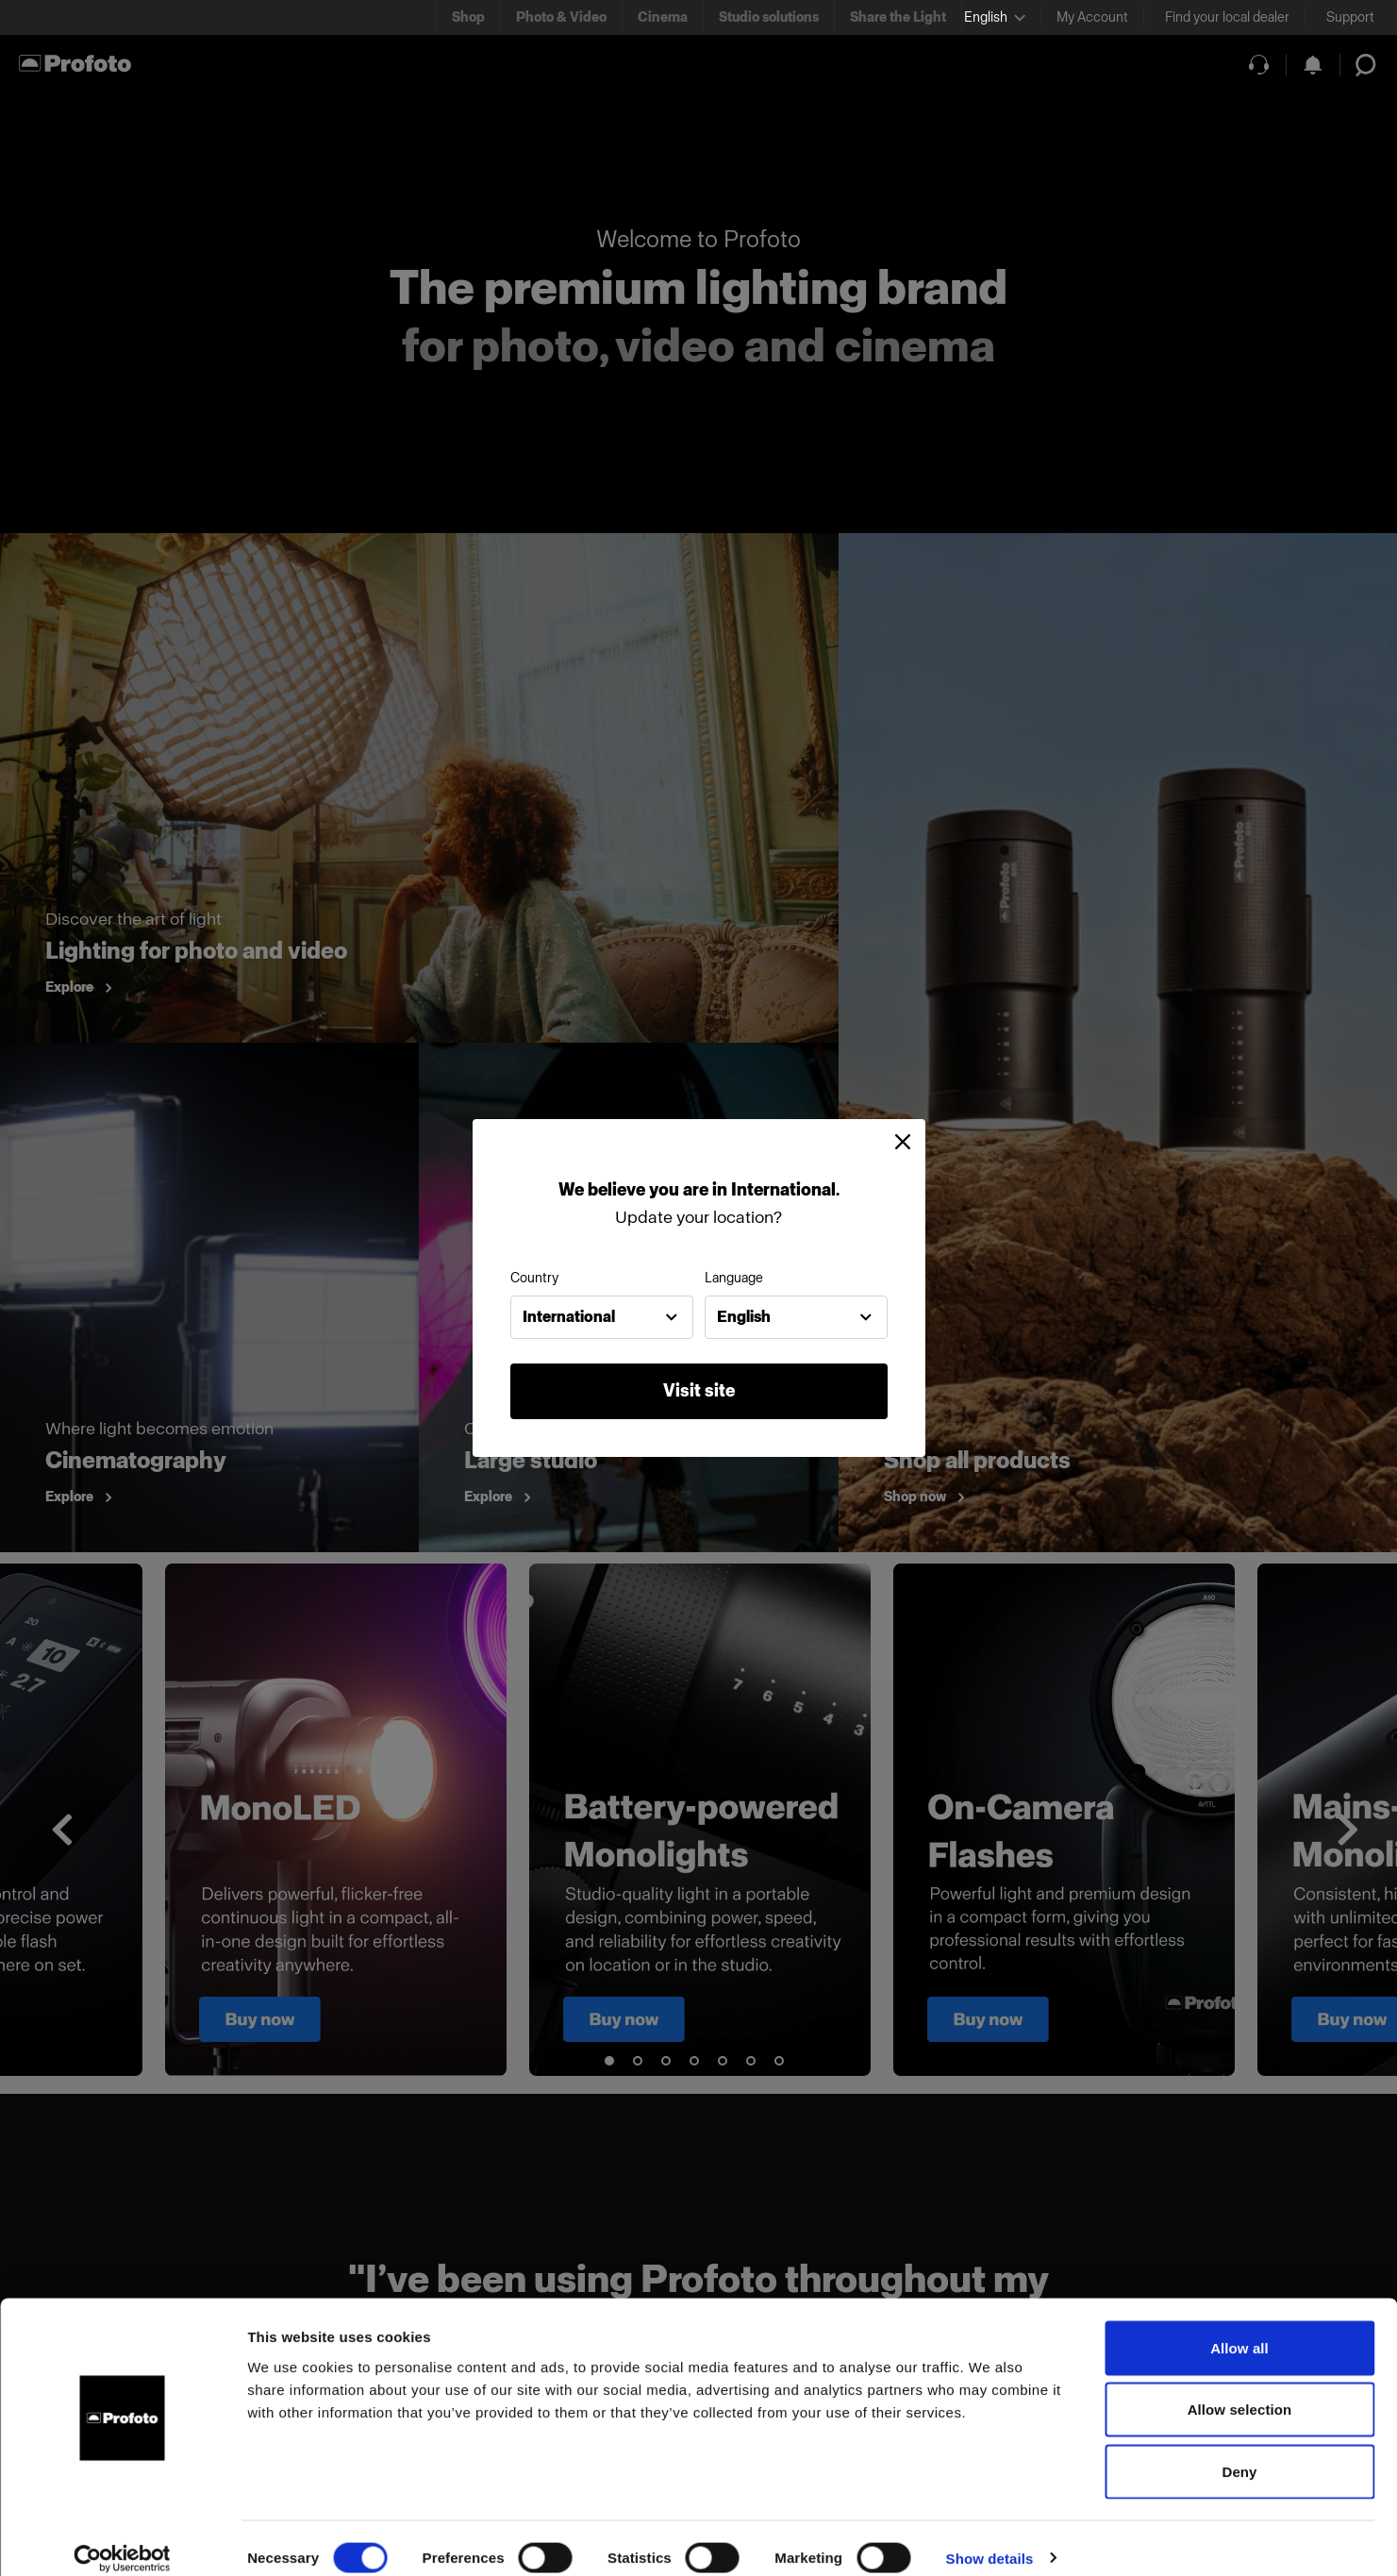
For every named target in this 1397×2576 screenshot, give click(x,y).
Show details (990, 2539)
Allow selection (1240, 2391)
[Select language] (994, 17)
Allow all (1239, 2328)
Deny (1239, 2452)
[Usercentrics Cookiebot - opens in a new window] (122, 2539)
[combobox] (601, 1317)
